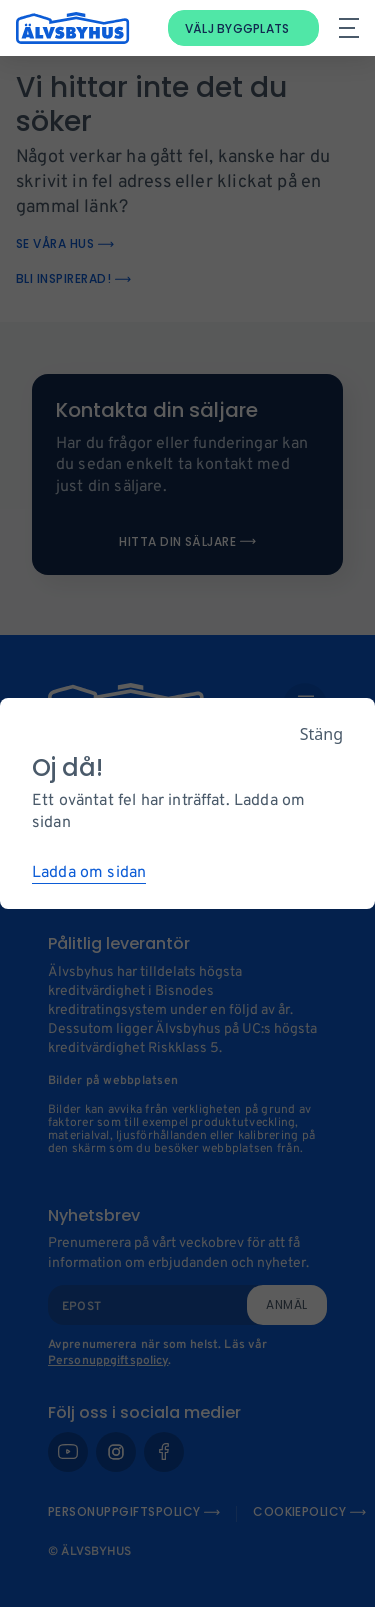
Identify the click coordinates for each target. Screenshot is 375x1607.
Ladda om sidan (89, 873)
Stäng (321, 734)
